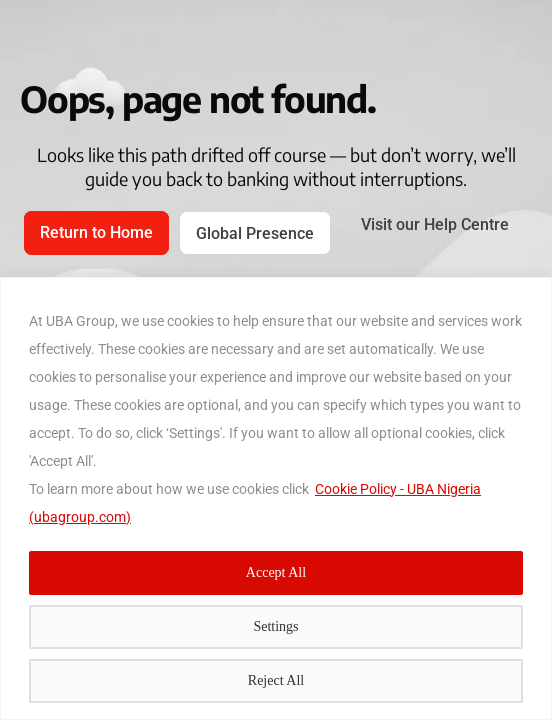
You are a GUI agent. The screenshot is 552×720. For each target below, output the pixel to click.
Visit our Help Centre (435, 224)
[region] (276, 498)
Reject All (276, 680)
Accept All (276, 572)
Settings (275, 626)
